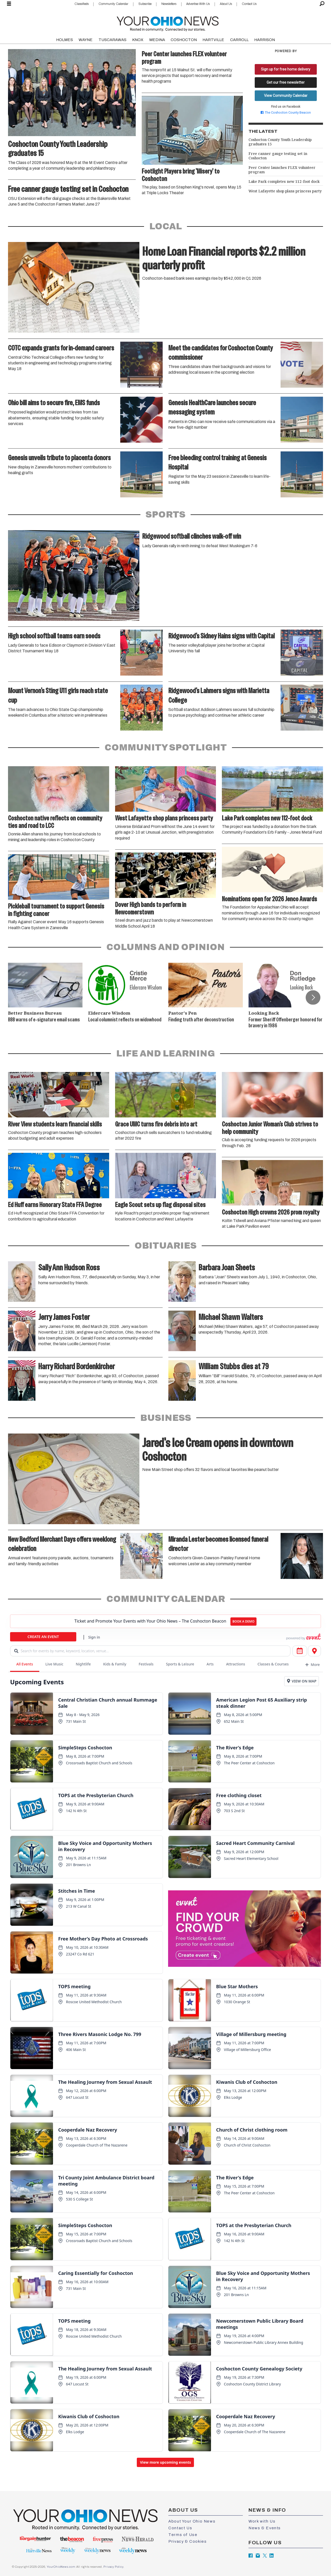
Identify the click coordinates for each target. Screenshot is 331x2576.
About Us (226, 4)
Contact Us (249, 4)
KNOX (137, 40)
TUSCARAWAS (112, 40)
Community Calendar (113, 4)
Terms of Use (182, 2535)
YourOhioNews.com (61, 2566)
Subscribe (145, 4)
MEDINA (157, 40)
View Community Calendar (285, 95)
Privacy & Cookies (187, 2541)
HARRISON (264, 40)
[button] (313, 997)
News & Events (265, 2528)
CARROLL (239, 40)
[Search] (322, 4)
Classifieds (81, 4)
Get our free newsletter (286, 82)
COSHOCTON (184, 40)
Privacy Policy (113, 2566)
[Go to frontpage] (167, 22)
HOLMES (64, 40)
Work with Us (262, 2521)
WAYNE (86, 40)
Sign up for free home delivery (285, 69)
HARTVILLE (213, 40)
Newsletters (168, 4)
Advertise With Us (198, 4)
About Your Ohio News (191, 2521)
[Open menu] (9, 3)
